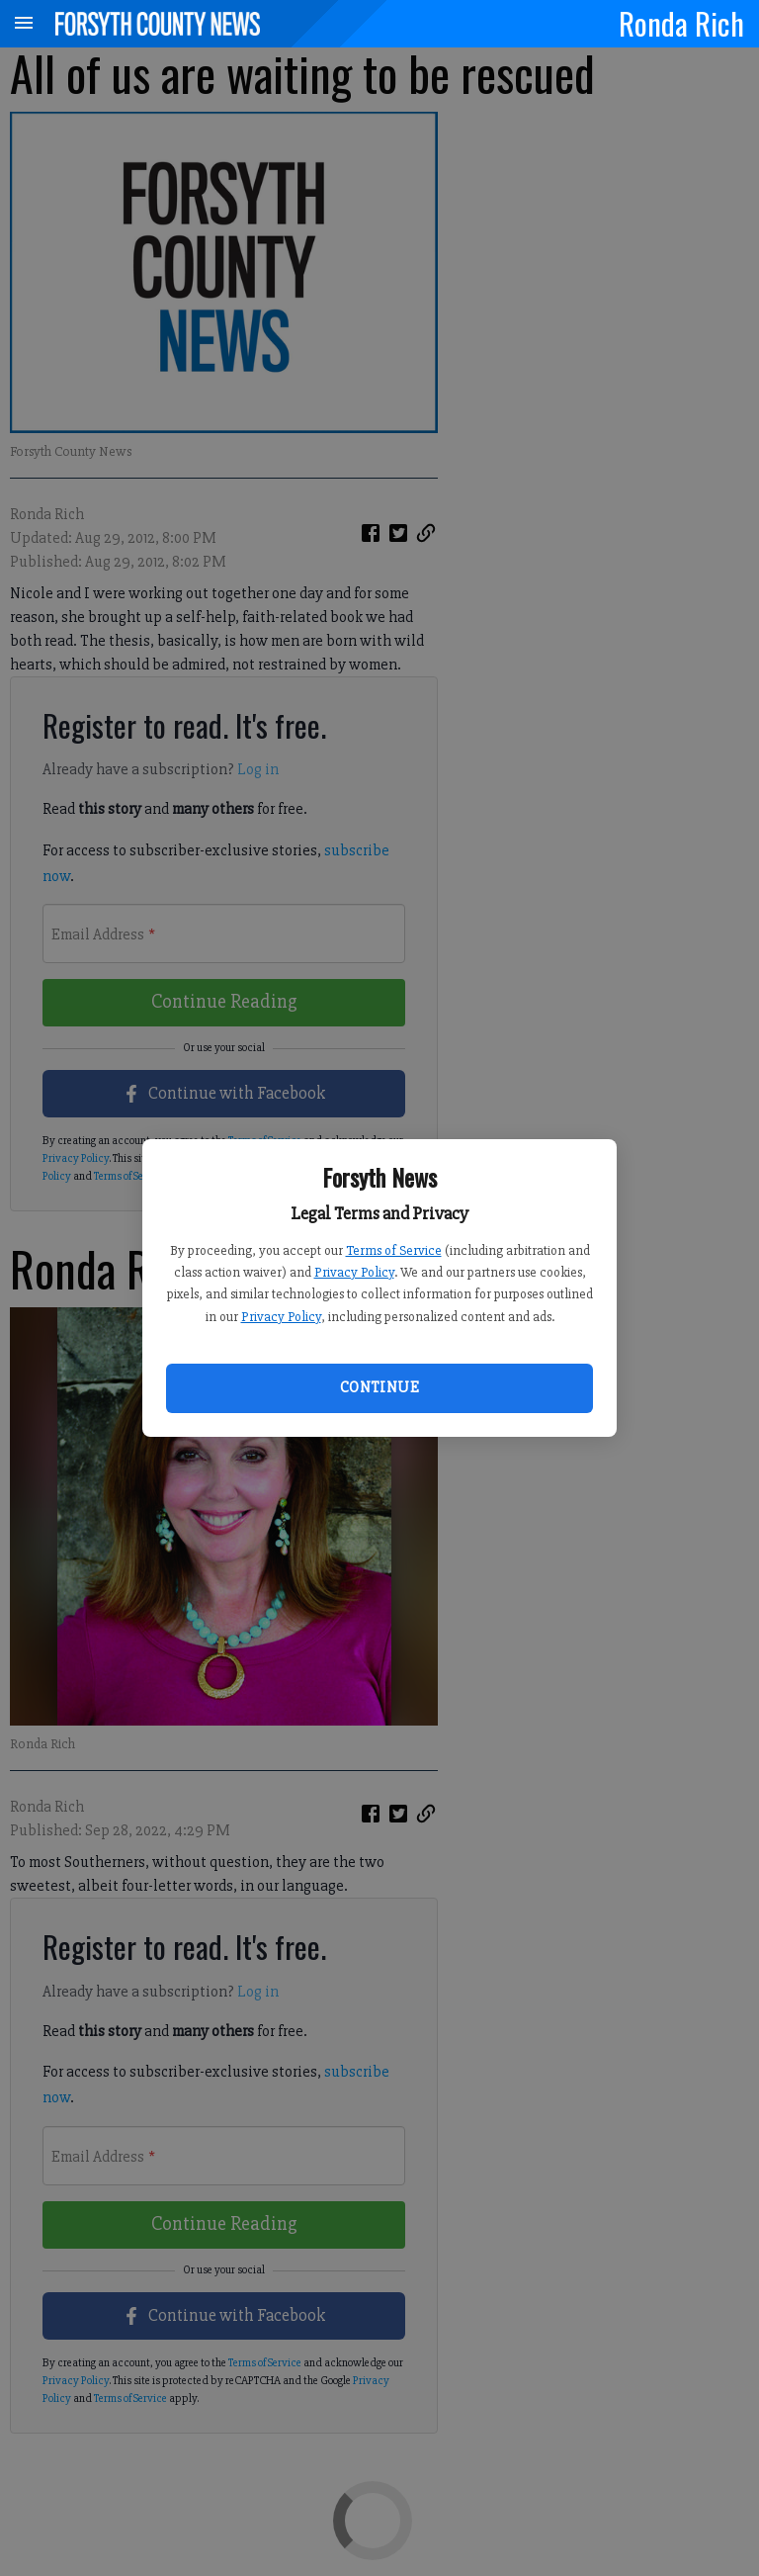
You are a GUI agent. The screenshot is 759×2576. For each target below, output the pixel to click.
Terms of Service (394, 1250)
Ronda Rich (681, 22)
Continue (379, 1387)
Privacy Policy (354, 1272)
